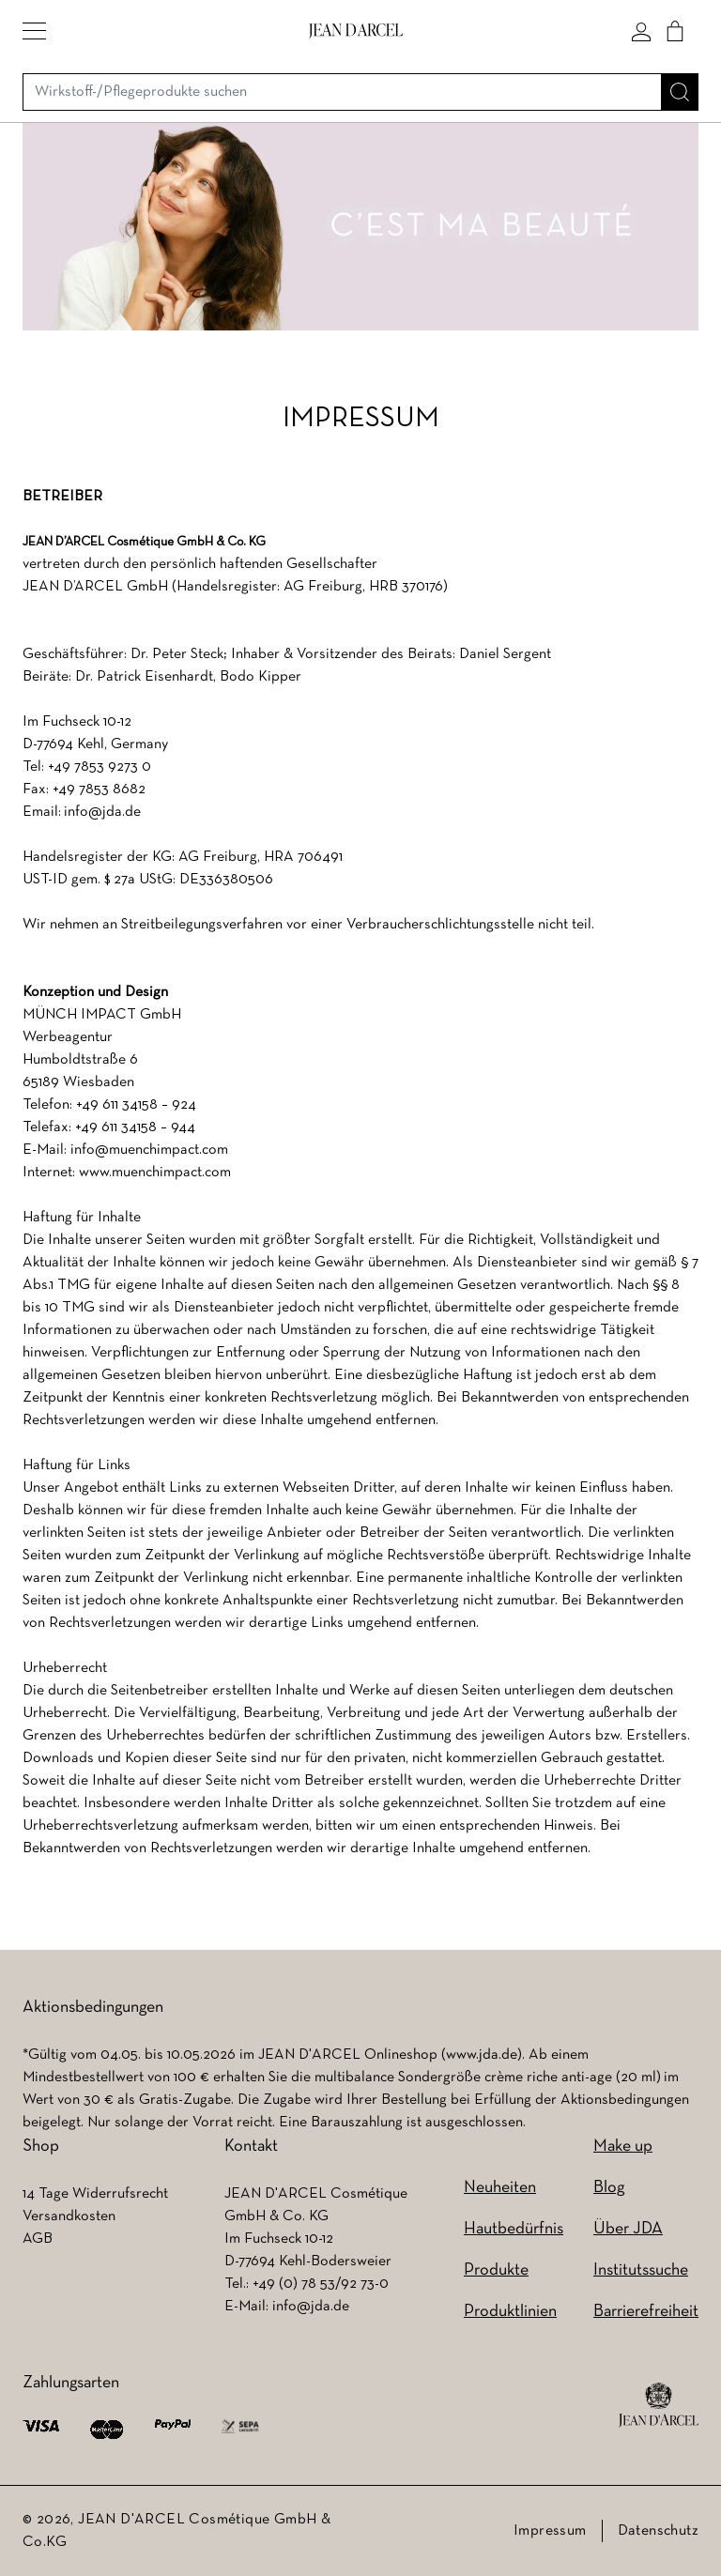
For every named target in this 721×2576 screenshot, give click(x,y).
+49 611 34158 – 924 (136, 1105)
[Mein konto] (641, 31)
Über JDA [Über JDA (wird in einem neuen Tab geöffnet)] (628, 2229)
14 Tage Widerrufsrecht (95, 2193)
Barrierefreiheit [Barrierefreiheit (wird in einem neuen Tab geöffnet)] (645, 2312)
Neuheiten (500, 2188)
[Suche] (679, 92)
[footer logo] (658, 2405)
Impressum (550, 2531)
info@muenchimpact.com (149, 1150)
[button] (34, 31)
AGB (38, 2239)
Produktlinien (510, 2312)
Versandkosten (69, 2216)
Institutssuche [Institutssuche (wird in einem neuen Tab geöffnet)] (640, 2270)
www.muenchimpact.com (155, 1172)
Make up (622, 2146)
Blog (608, 2188)
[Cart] (675, 31)
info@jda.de (102, 812)
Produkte (496, 2270)
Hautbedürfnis (513, 2229)
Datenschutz (658, 2531)
